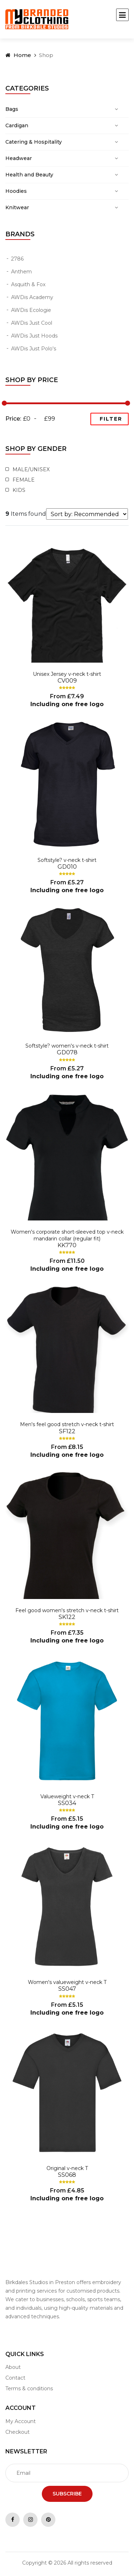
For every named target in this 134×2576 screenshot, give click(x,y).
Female (22, 479)
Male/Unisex (29, 469)
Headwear (18, 158)
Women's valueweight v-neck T (67, 1982)
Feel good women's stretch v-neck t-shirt (67, 1610)
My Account (20, 2421)
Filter (111, 419)
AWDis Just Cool (31, 323)
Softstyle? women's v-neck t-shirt (67, 1046)
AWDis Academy (32, 297)
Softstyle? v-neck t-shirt (67, 860)
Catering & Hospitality (33, 142)
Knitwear (17, 207)
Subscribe (67, 2493)
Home (18, 55)
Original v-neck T (67, 2168)
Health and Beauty (29, 174)
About (13, 2367)
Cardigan (16, 125)
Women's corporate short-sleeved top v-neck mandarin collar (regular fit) (67, 1235)
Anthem (21, 271)
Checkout (17, 2432)
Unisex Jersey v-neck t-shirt (67, 674)
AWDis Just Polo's (33, 348)
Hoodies (16, 191)
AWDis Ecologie (31, 310)
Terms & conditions (29, 2388)
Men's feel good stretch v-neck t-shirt (67, 1424)
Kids (17, 490)
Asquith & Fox (28, 284)
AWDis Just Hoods (34, 336)
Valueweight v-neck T (67, 1796)
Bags (11, 109)
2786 (17, 259)
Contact (15, 2378)
